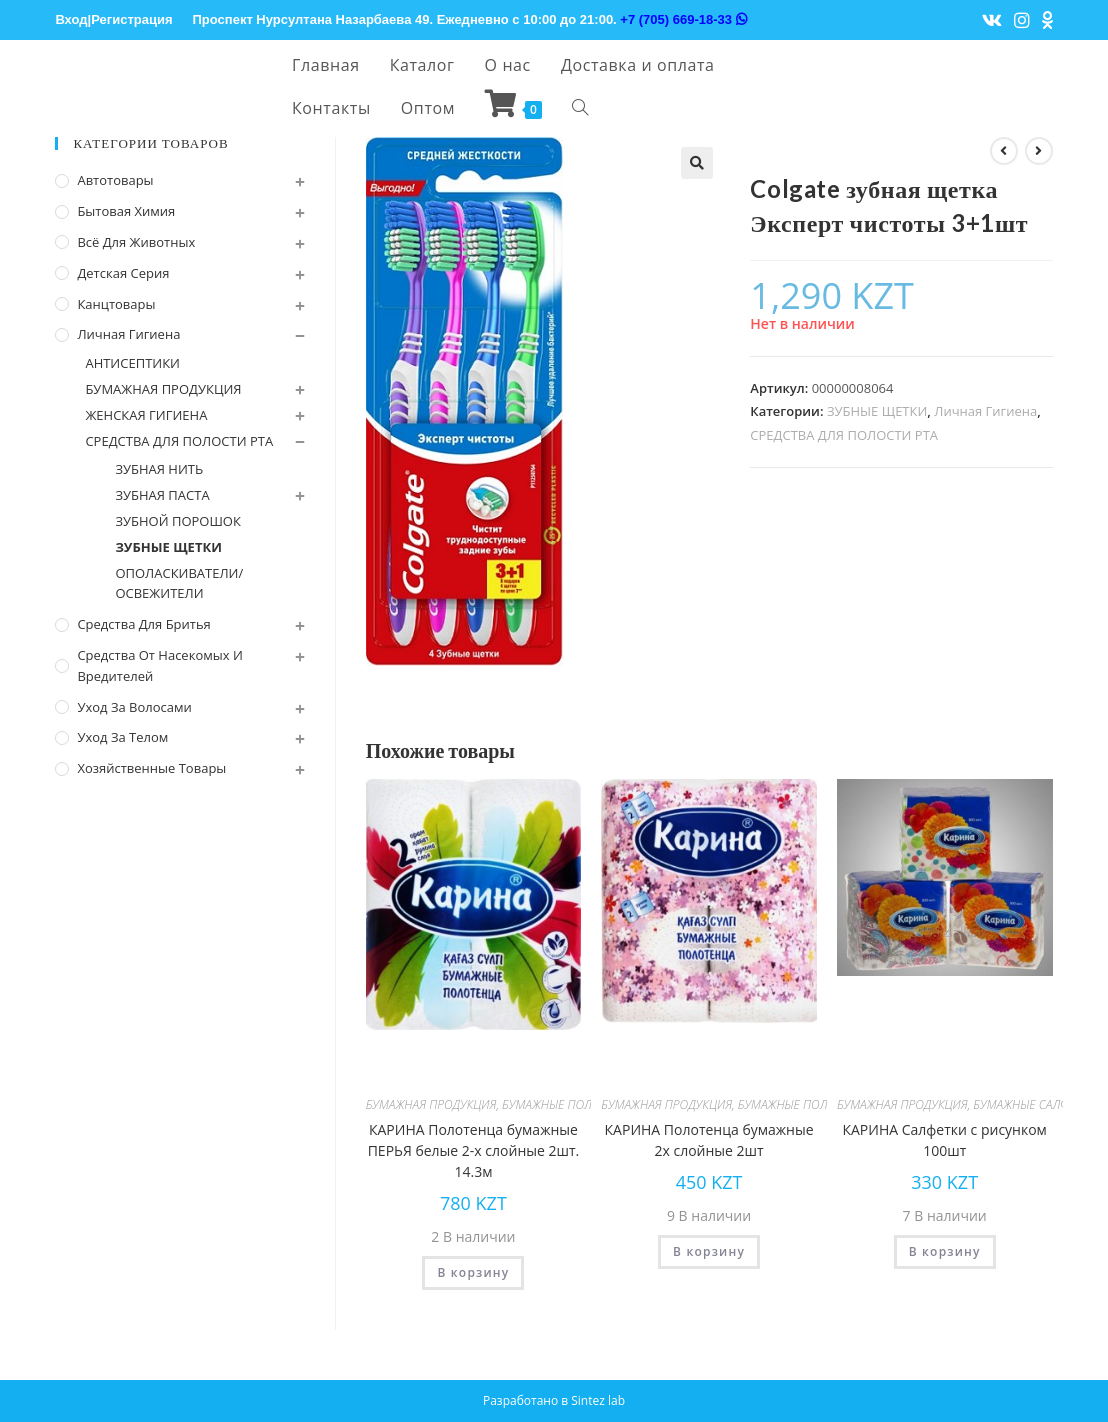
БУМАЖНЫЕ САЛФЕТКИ (1034, 1104)
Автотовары (115, 180)
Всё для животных (136, 242)
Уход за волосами (134, 707)
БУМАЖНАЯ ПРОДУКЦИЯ (431, 1104)
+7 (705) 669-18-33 (683, 19)
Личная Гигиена (985, 411)
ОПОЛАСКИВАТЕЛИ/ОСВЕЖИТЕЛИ (179, 583)
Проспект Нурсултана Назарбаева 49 (311, 19)
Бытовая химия (126, 211)
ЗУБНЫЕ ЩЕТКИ (877, 411)
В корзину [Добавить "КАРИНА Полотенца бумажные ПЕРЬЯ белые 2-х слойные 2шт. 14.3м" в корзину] (473, 1272)
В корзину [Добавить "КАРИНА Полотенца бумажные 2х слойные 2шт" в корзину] (709, 1251)
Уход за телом (122, 737)
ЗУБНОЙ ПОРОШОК (177, 521)
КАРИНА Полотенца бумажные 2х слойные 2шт (709, 1140)
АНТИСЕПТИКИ (132, 363)
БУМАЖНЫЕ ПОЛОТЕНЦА (569, 1104)
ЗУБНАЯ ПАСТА (162, 495)
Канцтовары (116, 304)
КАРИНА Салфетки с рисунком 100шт (944, 1140)
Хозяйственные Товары (151, 768)
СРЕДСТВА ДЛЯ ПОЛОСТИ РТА (844, 435)
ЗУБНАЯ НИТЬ (159, 469)
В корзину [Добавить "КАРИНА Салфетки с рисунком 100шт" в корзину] (945, 1251)
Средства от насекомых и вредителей (159, 665)
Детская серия (123, 273)
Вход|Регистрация (113, 19)
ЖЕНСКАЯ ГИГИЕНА (146, 415)
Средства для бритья (143, 624)
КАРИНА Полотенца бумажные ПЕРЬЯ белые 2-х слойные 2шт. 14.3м (474, 1150)
